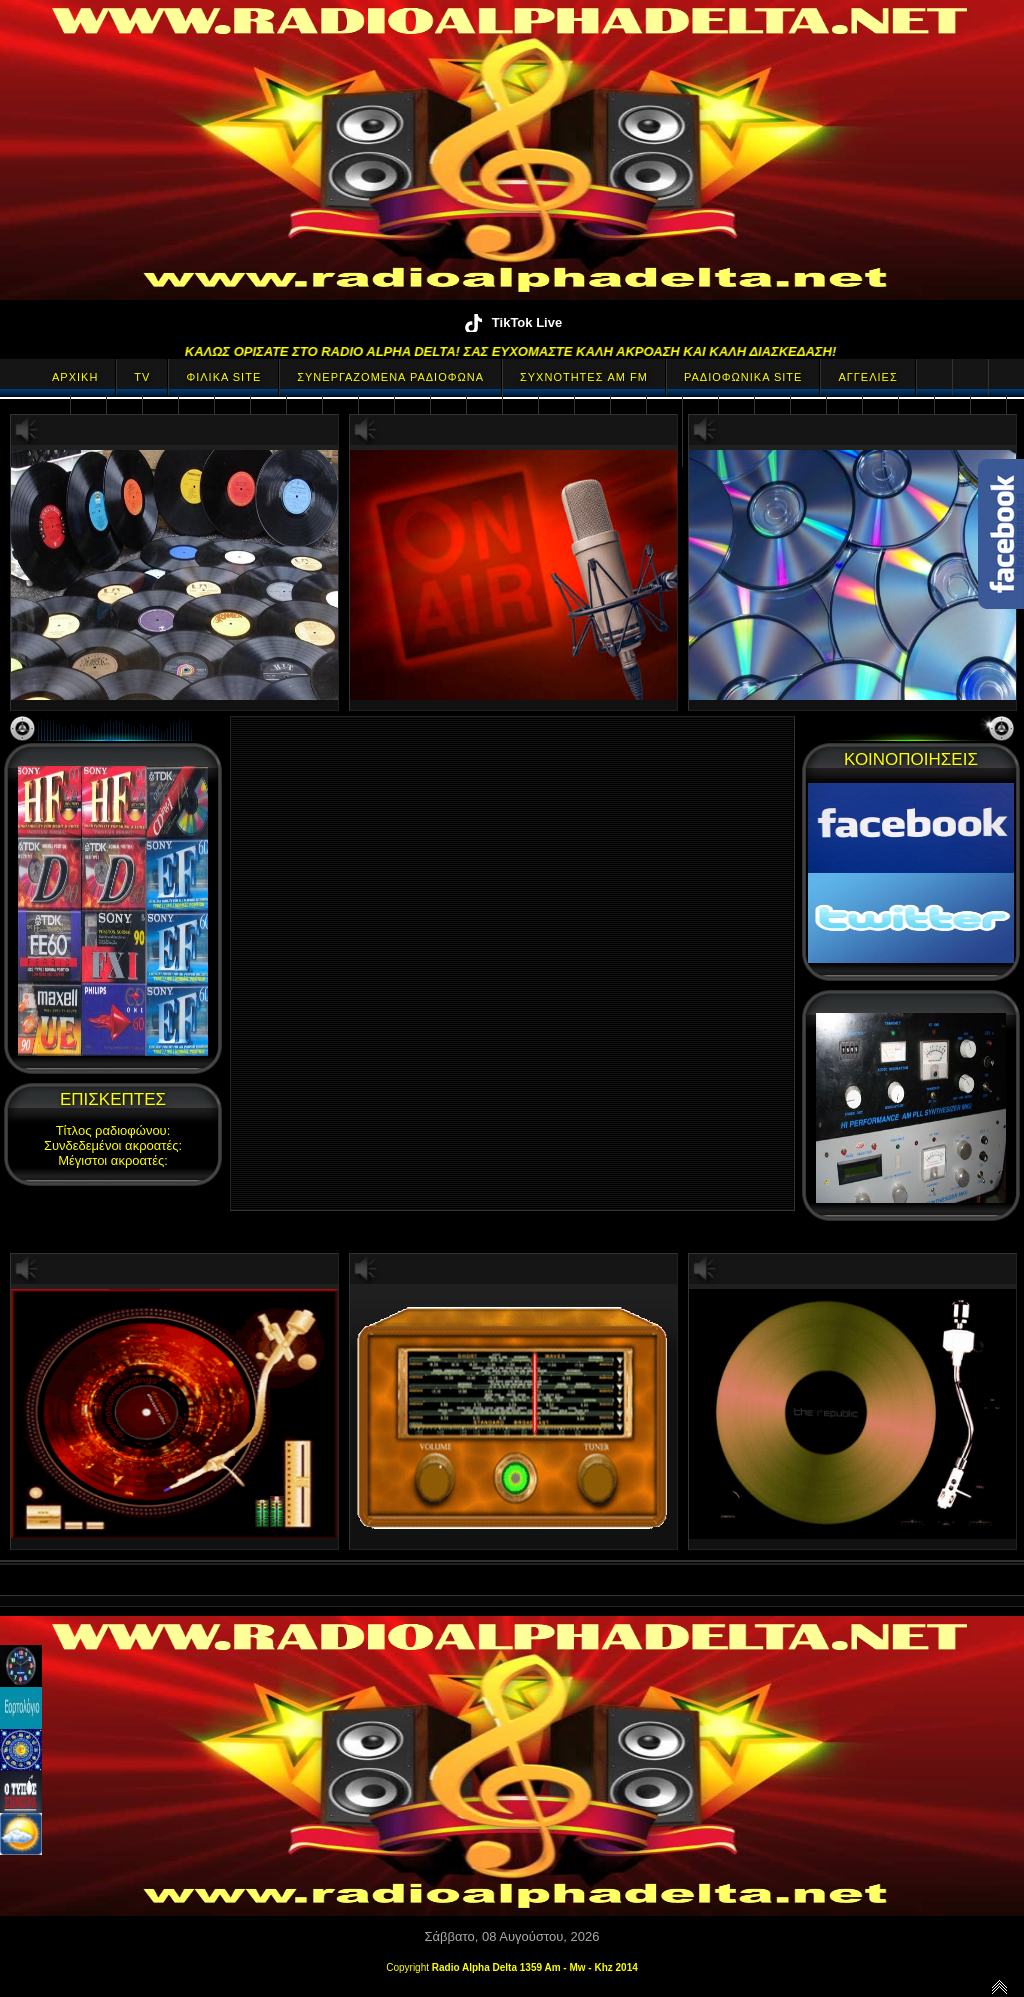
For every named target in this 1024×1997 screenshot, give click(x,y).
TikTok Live (512, 322)
